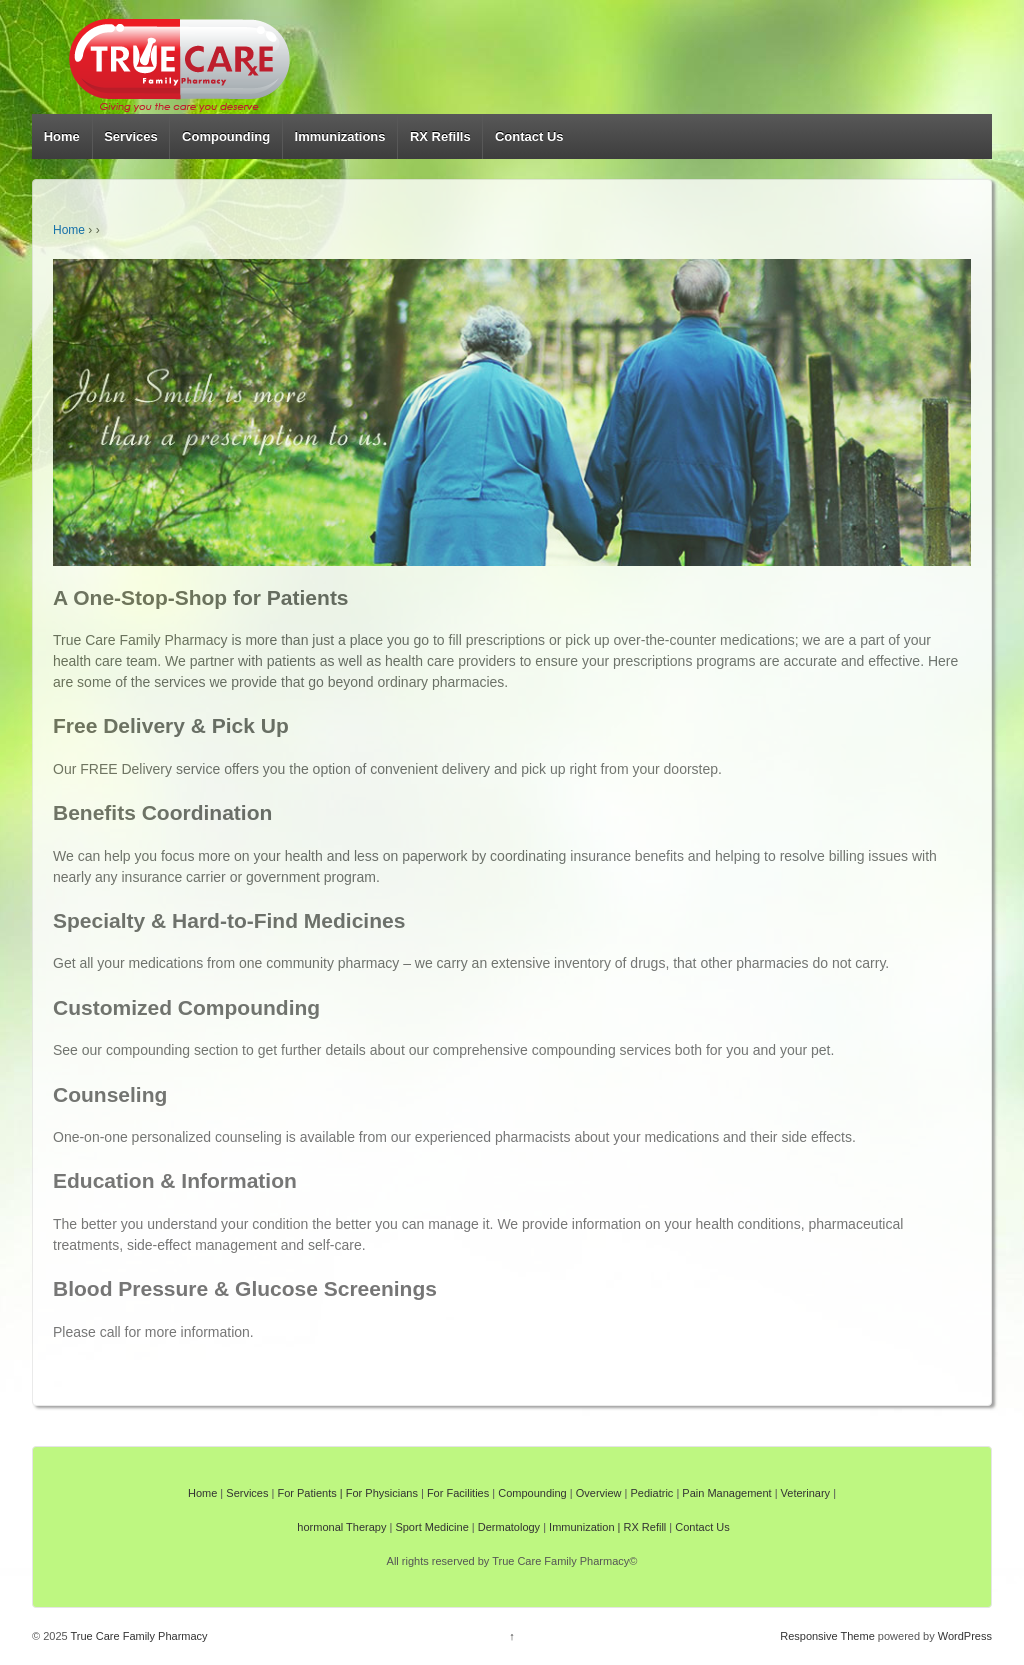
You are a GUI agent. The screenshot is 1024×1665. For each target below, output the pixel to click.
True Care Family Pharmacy (138, 1636)
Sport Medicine (431, 1527)
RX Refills (440, 136)
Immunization (581, 1527)
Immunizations (340, 136)
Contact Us (529, 136)
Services (131, 136)
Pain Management (726, 1493)
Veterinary (806, 1493)
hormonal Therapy (341, 1527)
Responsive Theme (827, 1636)
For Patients (306, 1493)
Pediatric (652, 1493)
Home (62, 136)
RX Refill (645, 1527)
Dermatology (509, 1527)
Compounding (226, 136)
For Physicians (382, 1493)
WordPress (965, 1636)
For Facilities (458, 1493)
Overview (599, 1493)
